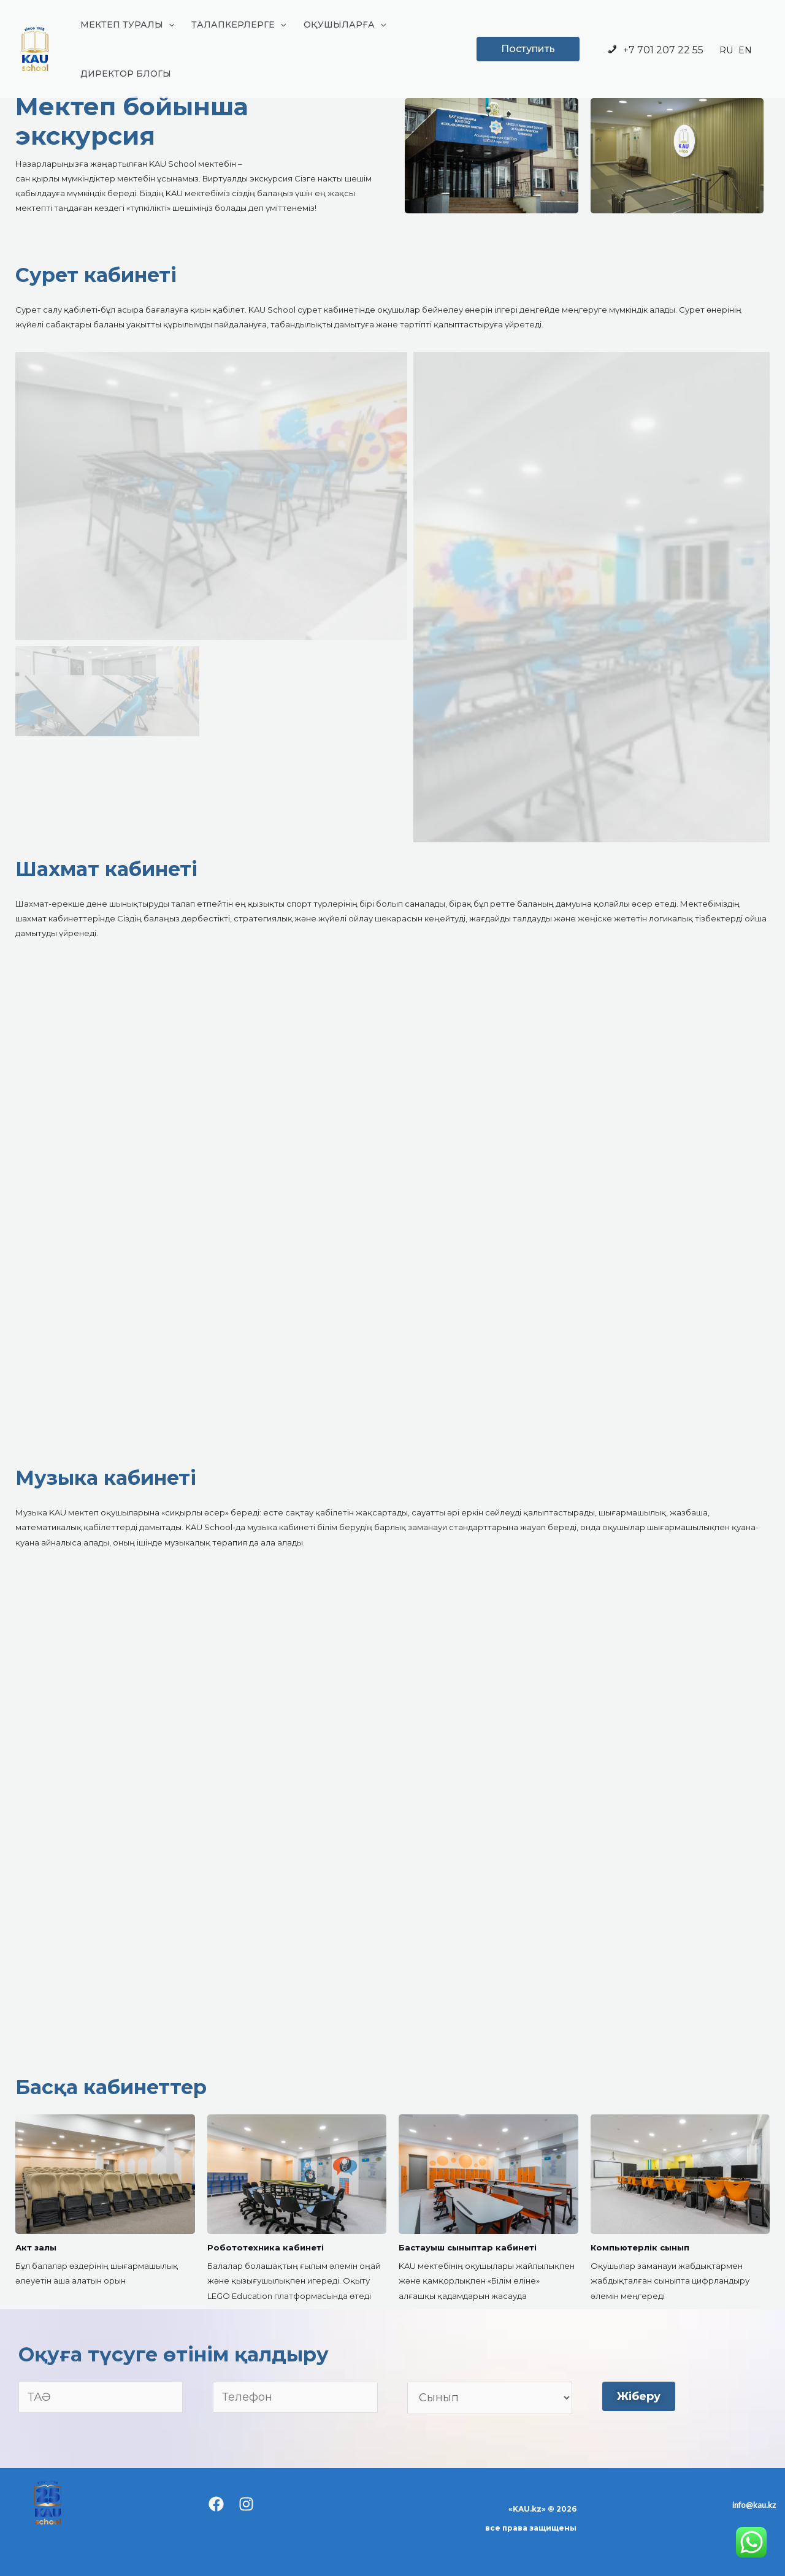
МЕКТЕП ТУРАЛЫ (127, 24)
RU (726, 50)
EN (745, 50)
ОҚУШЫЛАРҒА (345, 24)
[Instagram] (246, 2504)
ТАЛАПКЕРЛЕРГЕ (238, 24)
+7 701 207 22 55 (654, 50)
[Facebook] (216, 2504)
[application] (168, 24)
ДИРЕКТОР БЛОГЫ (125, 73)
